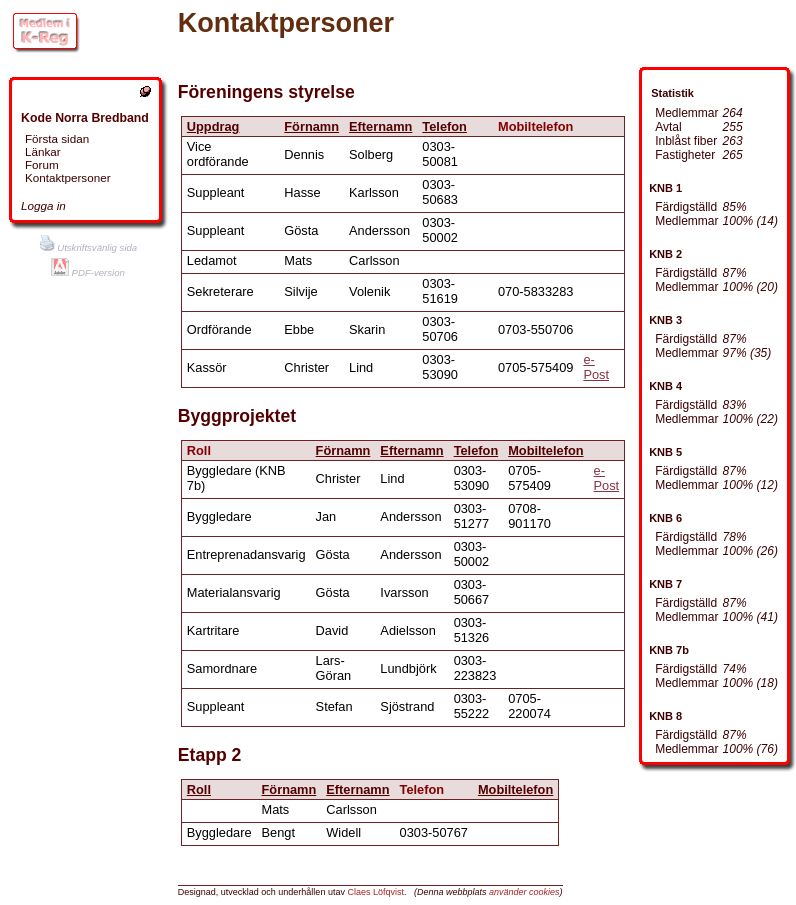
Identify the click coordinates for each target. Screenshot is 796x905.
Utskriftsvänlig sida (88, 247)
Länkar (43, 151)
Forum (42, 164)
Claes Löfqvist (375, 892)
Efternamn (380, 126)
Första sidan (57, 138)
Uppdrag (213, 126)
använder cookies (524, 892)
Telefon (444, 126)
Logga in (43, 205)
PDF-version (88, 272)
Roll (199, 789)
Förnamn (311, 126)
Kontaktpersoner (68, 177)
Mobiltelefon (545, 450)
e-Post (596, 367)
